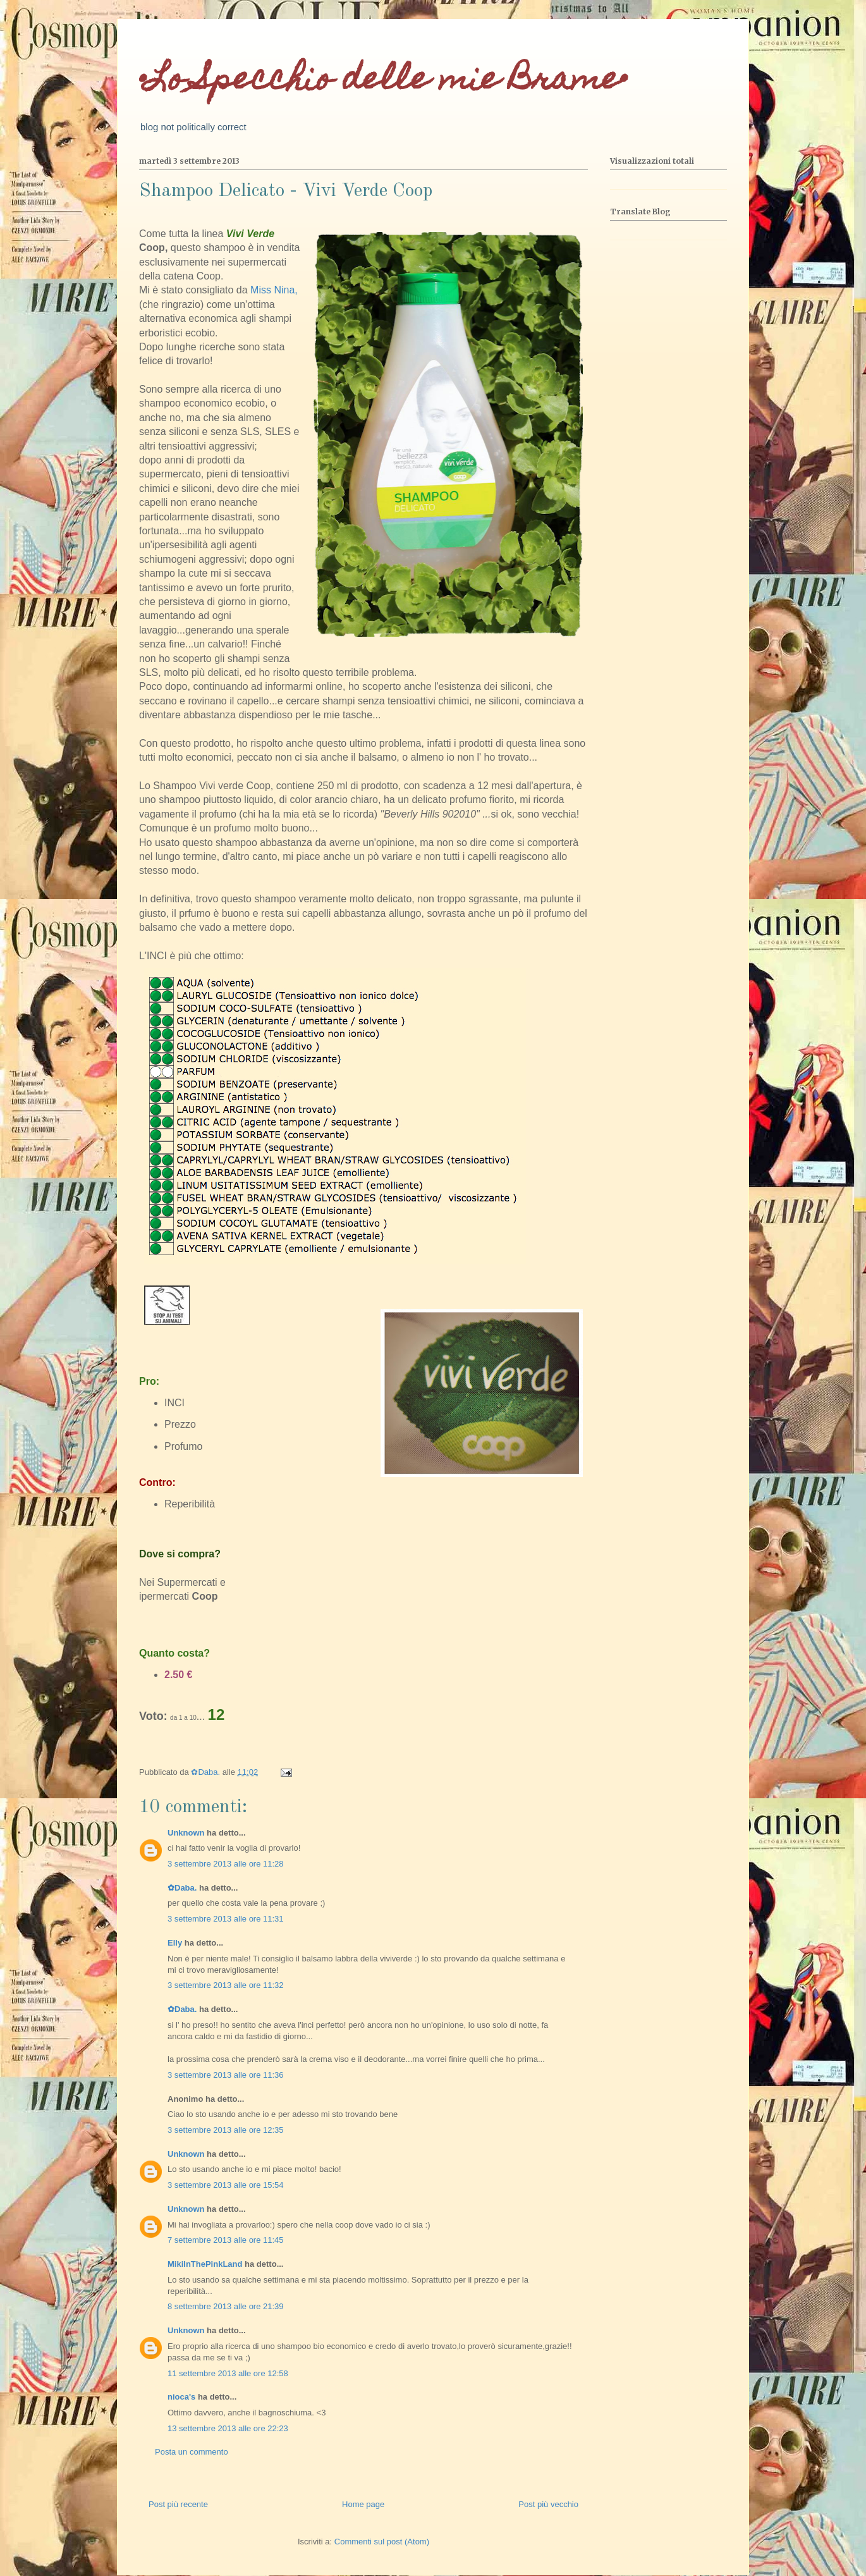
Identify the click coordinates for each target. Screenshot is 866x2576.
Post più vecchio (548, 2504)
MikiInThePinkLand (205, 2264)
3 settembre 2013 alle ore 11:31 (226, 1918)
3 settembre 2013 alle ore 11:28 (226, 1863)
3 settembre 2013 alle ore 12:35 (226, 2130)
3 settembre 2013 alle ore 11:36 (226, 2075)
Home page (363, 2504)
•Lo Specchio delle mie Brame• (383, 82)
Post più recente (178, 2504)
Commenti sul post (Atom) (381, 2541)
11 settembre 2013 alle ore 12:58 (228, 2373)
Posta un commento (191, 2451)
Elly (175, 1942)
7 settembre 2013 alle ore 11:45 (226, 2240)
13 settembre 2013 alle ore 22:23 (228, 2428)
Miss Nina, (274, 290)
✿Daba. (182, 1887)
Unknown (186, 1832)
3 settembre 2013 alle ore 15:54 (226, 2185)
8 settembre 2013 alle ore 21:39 (226, 2306)
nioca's (181, 2396)
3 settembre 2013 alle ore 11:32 (226, 1985)
